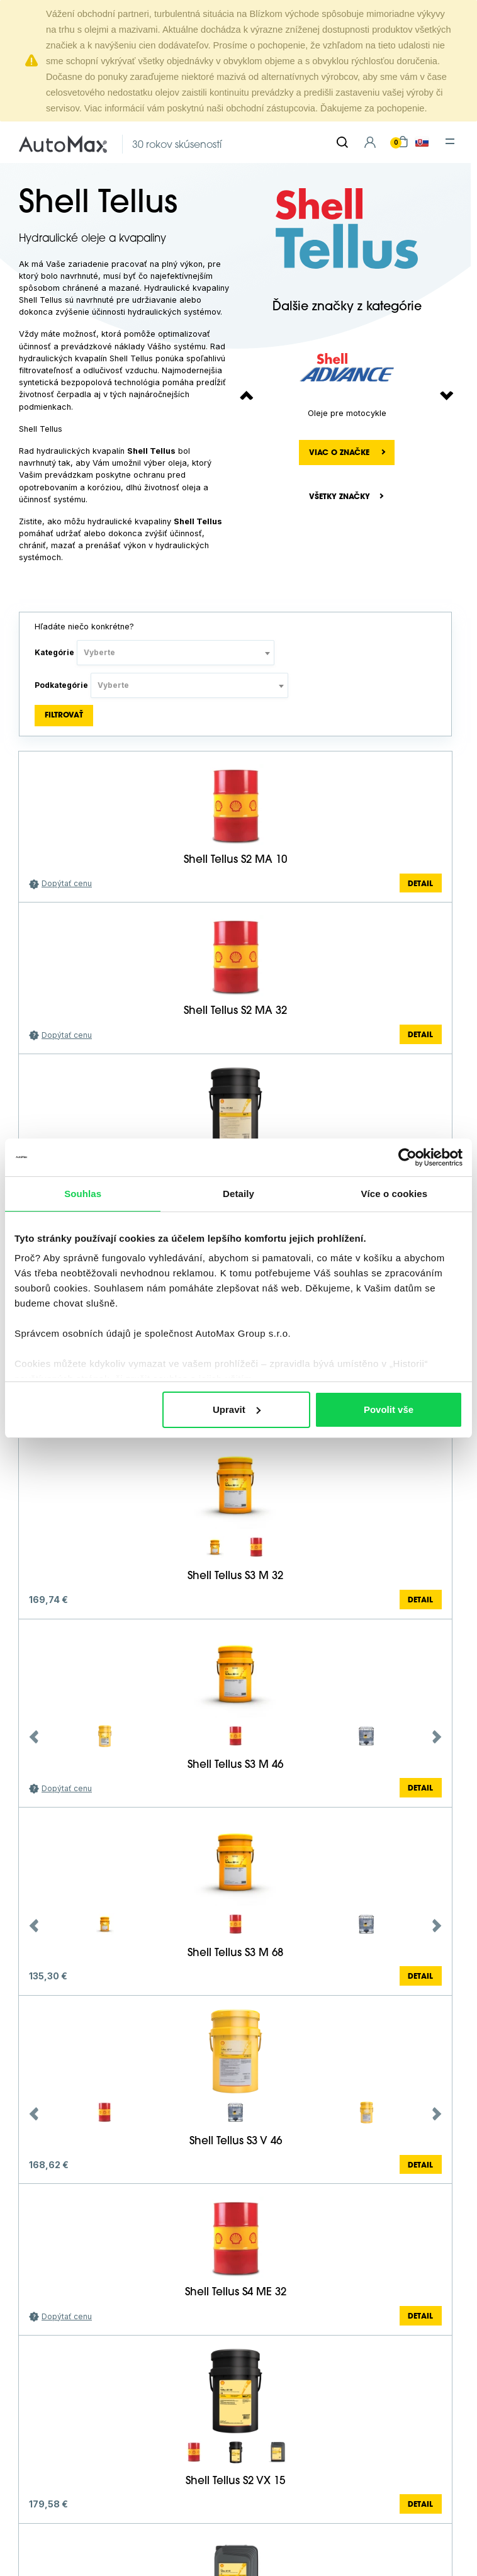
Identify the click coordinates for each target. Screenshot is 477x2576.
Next (437, 1737)
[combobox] (175, 652)
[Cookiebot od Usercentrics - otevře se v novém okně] (407, 1157)
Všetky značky (339, 497)
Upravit (237, 1409)
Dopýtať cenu (67, 883)
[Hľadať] (342, 142)
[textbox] (175, 653)
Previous (34, 1737)
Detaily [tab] (238, 1193)
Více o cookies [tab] (394, 1193)
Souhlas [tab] (82, 1193)
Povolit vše (388, 1409)
